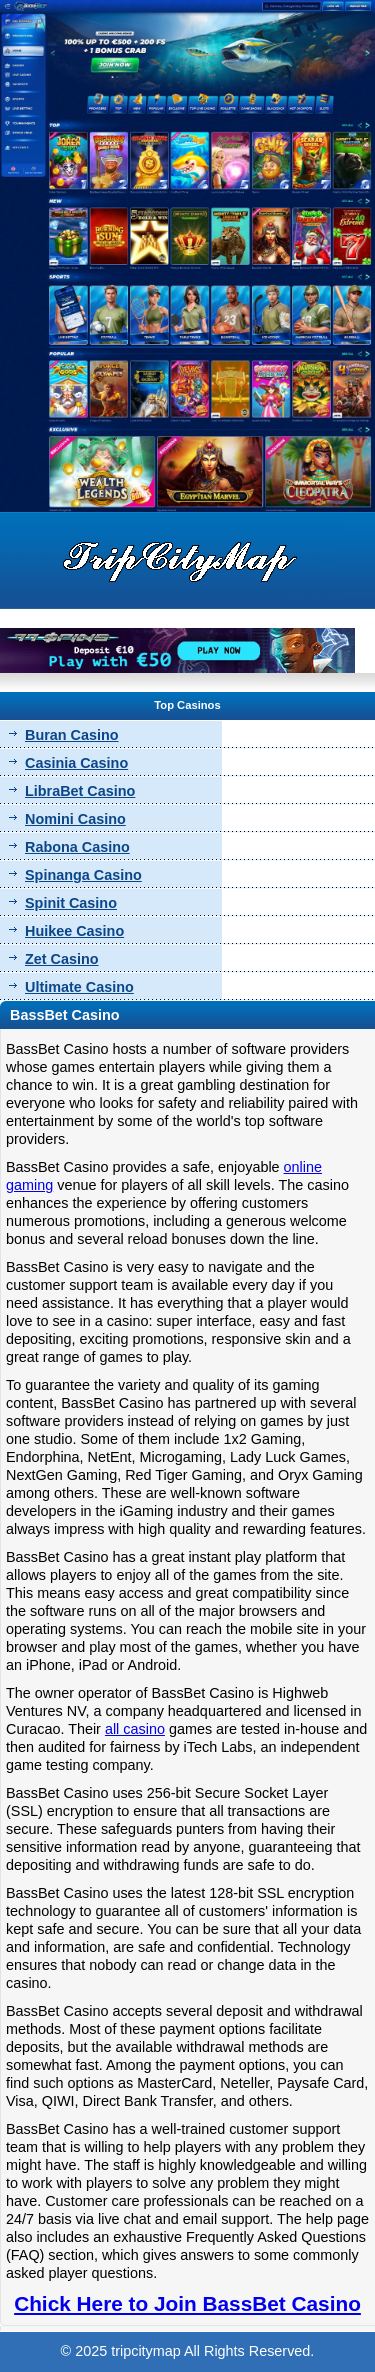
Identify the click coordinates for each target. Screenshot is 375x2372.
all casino (135, 1729)
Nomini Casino (75, 819)
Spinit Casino (71, 903)
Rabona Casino (77, 847)
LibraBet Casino (80, 791)
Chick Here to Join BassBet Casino (187, 2303)
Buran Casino (72, 735)
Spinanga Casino (83, 875)
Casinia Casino (76, 763)
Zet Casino (62, 959)
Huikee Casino (74, 931)
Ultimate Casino (79, 987)
